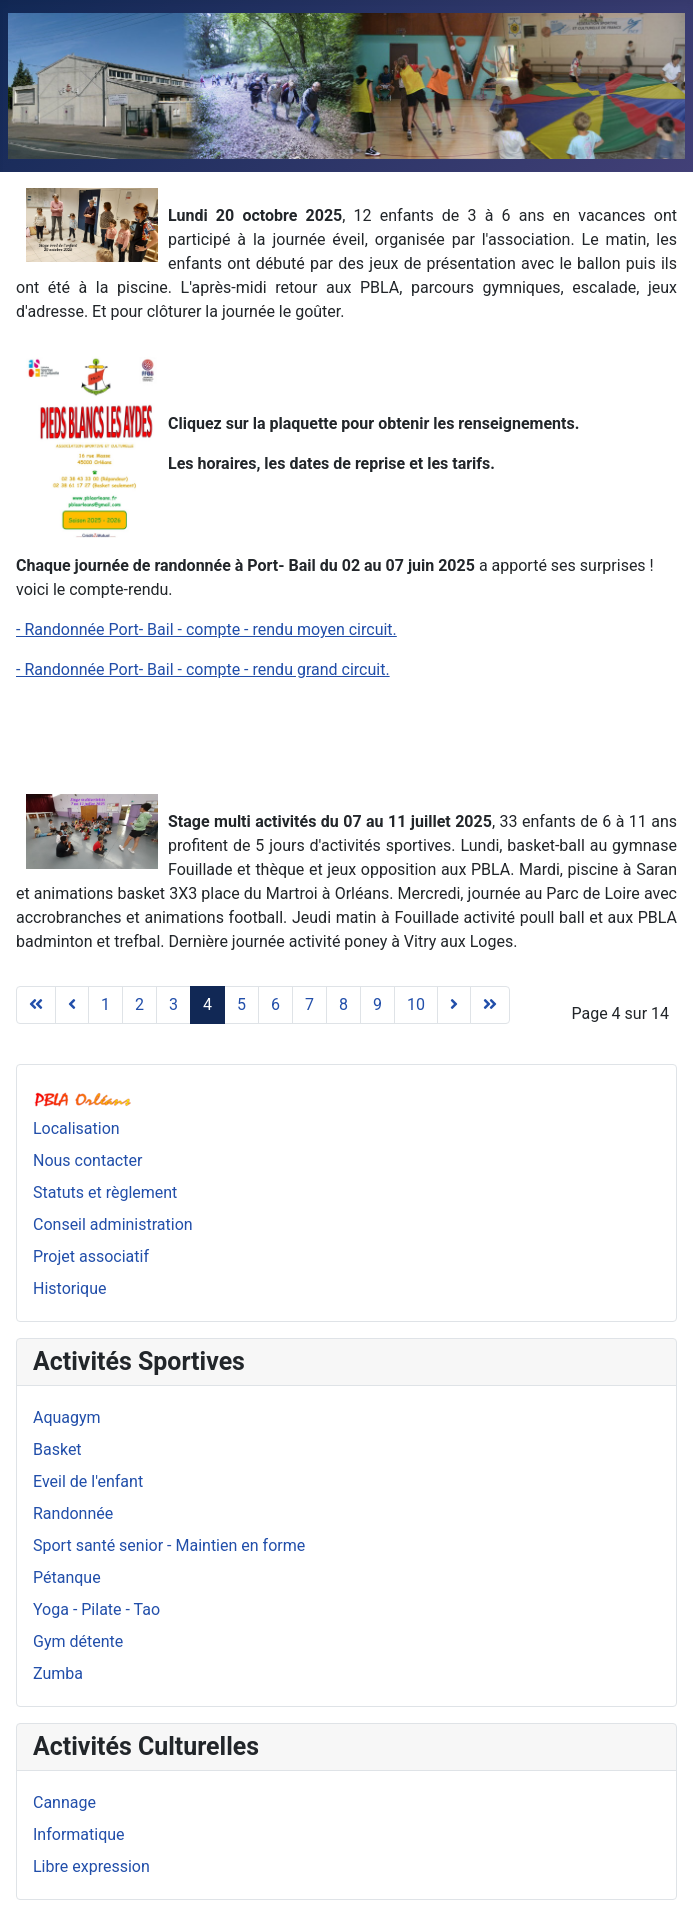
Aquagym (67, 1417)
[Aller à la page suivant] (454, 1005)
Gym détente (78, 1641)
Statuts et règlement (105, 1192)
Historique (69, 1288)
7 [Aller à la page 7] (309, 1004)
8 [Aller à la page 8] (343, 1004)
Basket (57, 1449)
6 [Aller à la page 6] (275, 1004)
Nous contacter (87, 1160)
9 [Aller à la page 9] (377, 1004)
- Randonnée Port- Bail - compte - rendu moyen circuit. (206, 629)
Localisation (76, 1128)
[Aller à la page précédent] (72, 1005)
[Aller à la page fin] (490, 1005)
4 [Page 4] (207, 1004)
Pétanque (67, 1577)
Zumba (58, 1673)
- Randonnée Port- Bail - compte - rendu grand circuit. (203, 669)
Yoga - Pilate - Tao (96, 1609)
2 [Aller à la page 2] (139, 1004)
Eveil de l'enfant (88, 1481)
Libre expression (91, 1866)
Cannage (64, 1802)
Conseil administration (113, 1224)
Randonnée (73, 1513)
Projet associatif (91, 1256)
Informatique (79, 1834)
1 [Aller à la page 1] (105, 1004)
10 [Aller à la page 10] (416, 1004)
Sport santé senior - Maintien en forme (169, 1545)
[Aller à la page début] (36, 1005)
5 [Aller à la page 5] (241, 1004)
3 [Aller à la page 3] (173, 1004)
